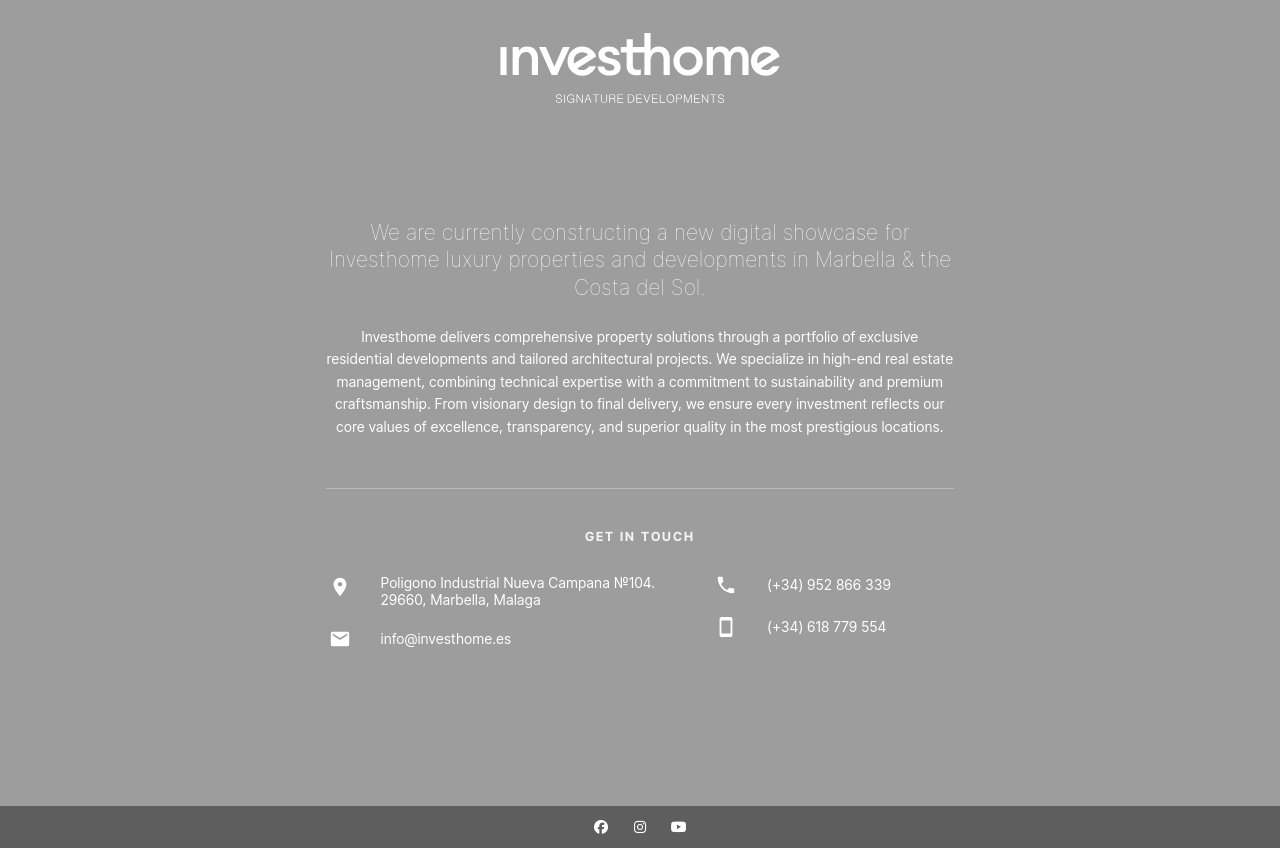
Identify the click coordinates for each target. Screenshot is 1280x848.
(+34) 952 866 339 (829, 584)
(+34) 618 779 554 (826, 626)
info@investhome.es (446, 638)
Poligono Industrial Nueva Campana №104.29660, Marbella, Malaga (518, 591)
